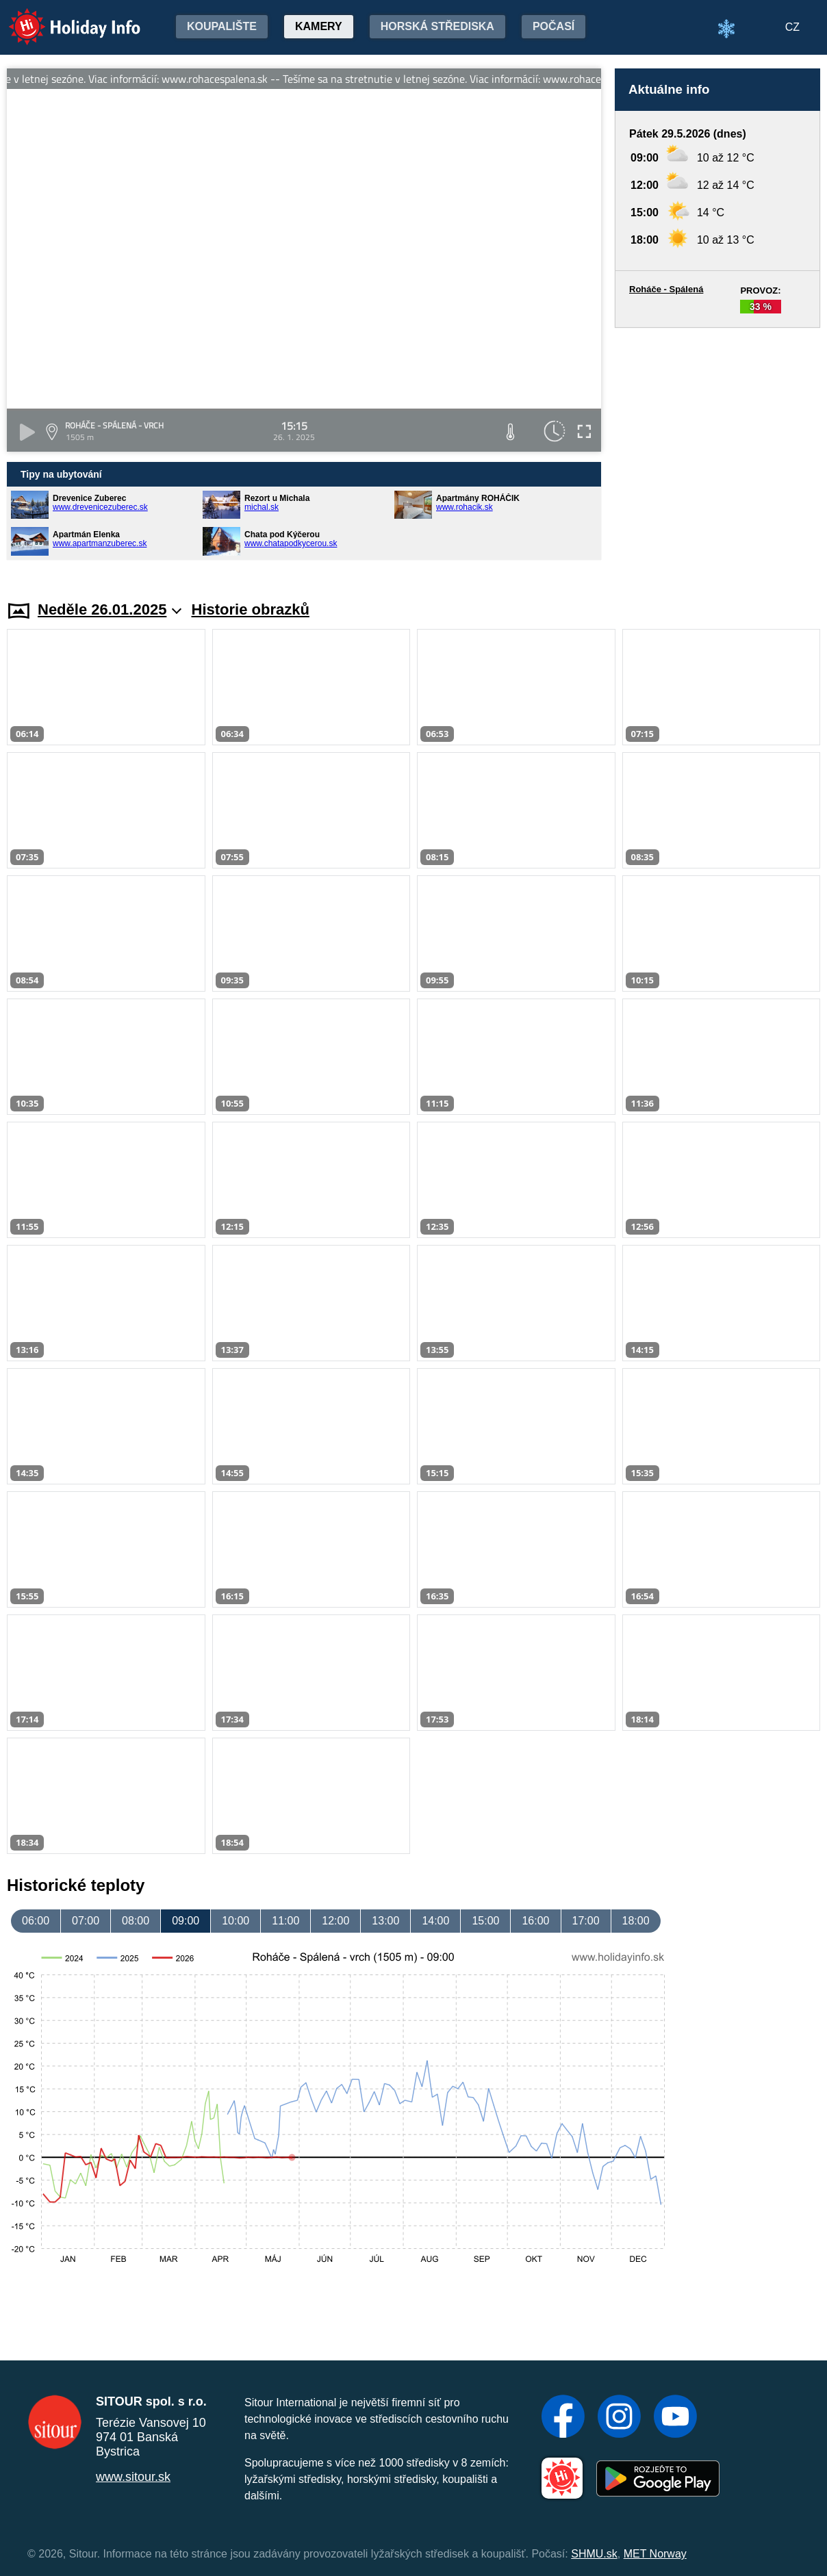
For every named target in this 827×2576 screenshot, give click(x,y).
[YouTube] (675, 2418)
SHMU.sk (594, 2554)
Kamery (318, 26)
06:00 (35, 1921)
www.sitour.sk (133, 2477)
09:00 (185, 1921)
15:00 (485, 1921)
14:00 (435, 1921)
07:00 (85, 1921)
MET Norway (655, 2554)
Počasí (553, 26)
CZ (792, 27)
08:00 (135, 1921)
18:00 (636, 1921)
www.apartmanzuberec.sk (100, 543)
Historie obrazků (250, 609)
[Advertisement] (717, 451)
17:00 (586, 1921)
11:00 (285, 1921)
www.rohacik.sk (464, 507)
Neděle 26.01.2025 (109, 609)
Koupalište (222, 26)
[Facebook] (563, 2418)
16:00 (535, 1921)
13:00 (385, 1921)
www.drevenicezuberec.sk (100, 507)
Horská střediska (437, 26)
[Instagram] (619, 2418)
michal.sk (261, 507)
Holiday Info (61, 17)
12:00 (335, 1921)
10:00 (235, 1921)
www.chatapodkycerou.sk (290, 543)
